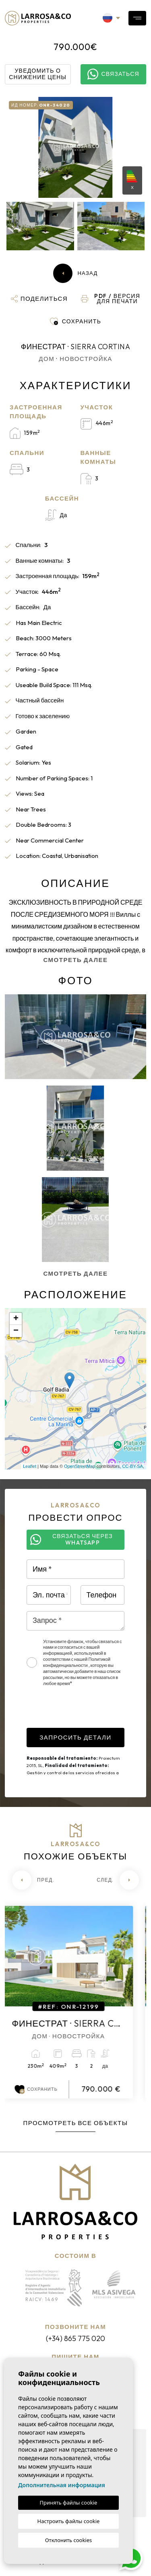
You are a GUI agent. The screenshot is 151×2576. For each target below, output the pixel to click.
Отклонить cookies (68, 2540)
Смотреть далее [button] (75, 1273)
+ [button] (16, 1319)
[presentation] (88, 1712)
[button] (39, 298)
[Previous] (33, 1880)
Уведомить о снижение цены (37, 74)
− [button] (16, 1331)
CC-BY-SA (132, 1466)
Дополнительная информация (61, 2485)
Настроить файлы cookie (68, 2521)
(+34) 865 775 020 (75, 2338)
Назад (75, 273)
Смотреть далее (75, 960)
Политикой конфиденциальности (76, 1662)
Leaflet (29, 1466)
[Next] (117, 1880)
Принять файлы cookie (68, 2502)
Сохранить (43, 2089)
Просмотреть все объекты (75, 2123)
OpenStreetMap (79, 1466)
